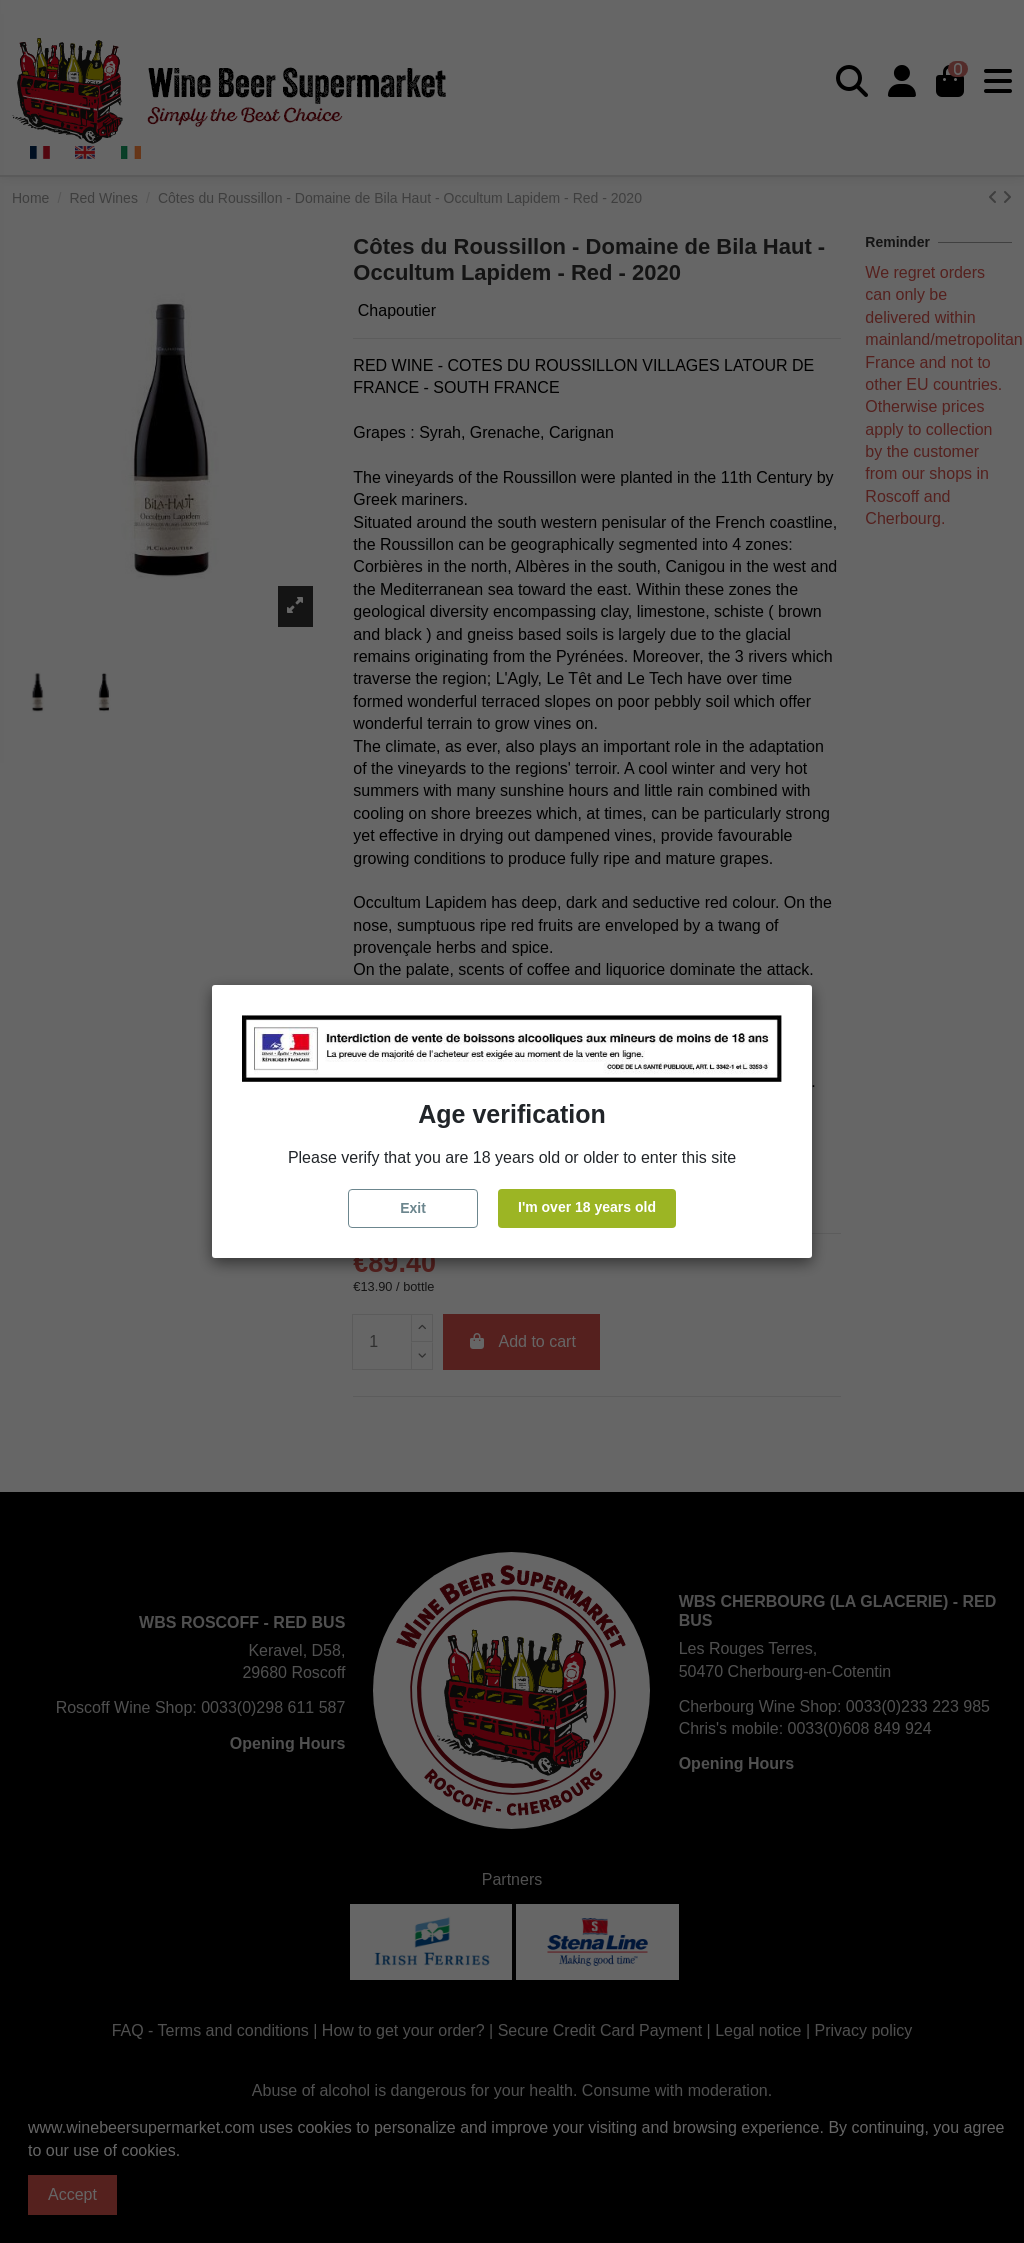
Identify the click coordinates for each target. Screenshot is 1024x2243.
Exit (413, 1208)
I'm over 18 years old (587, 1207)
